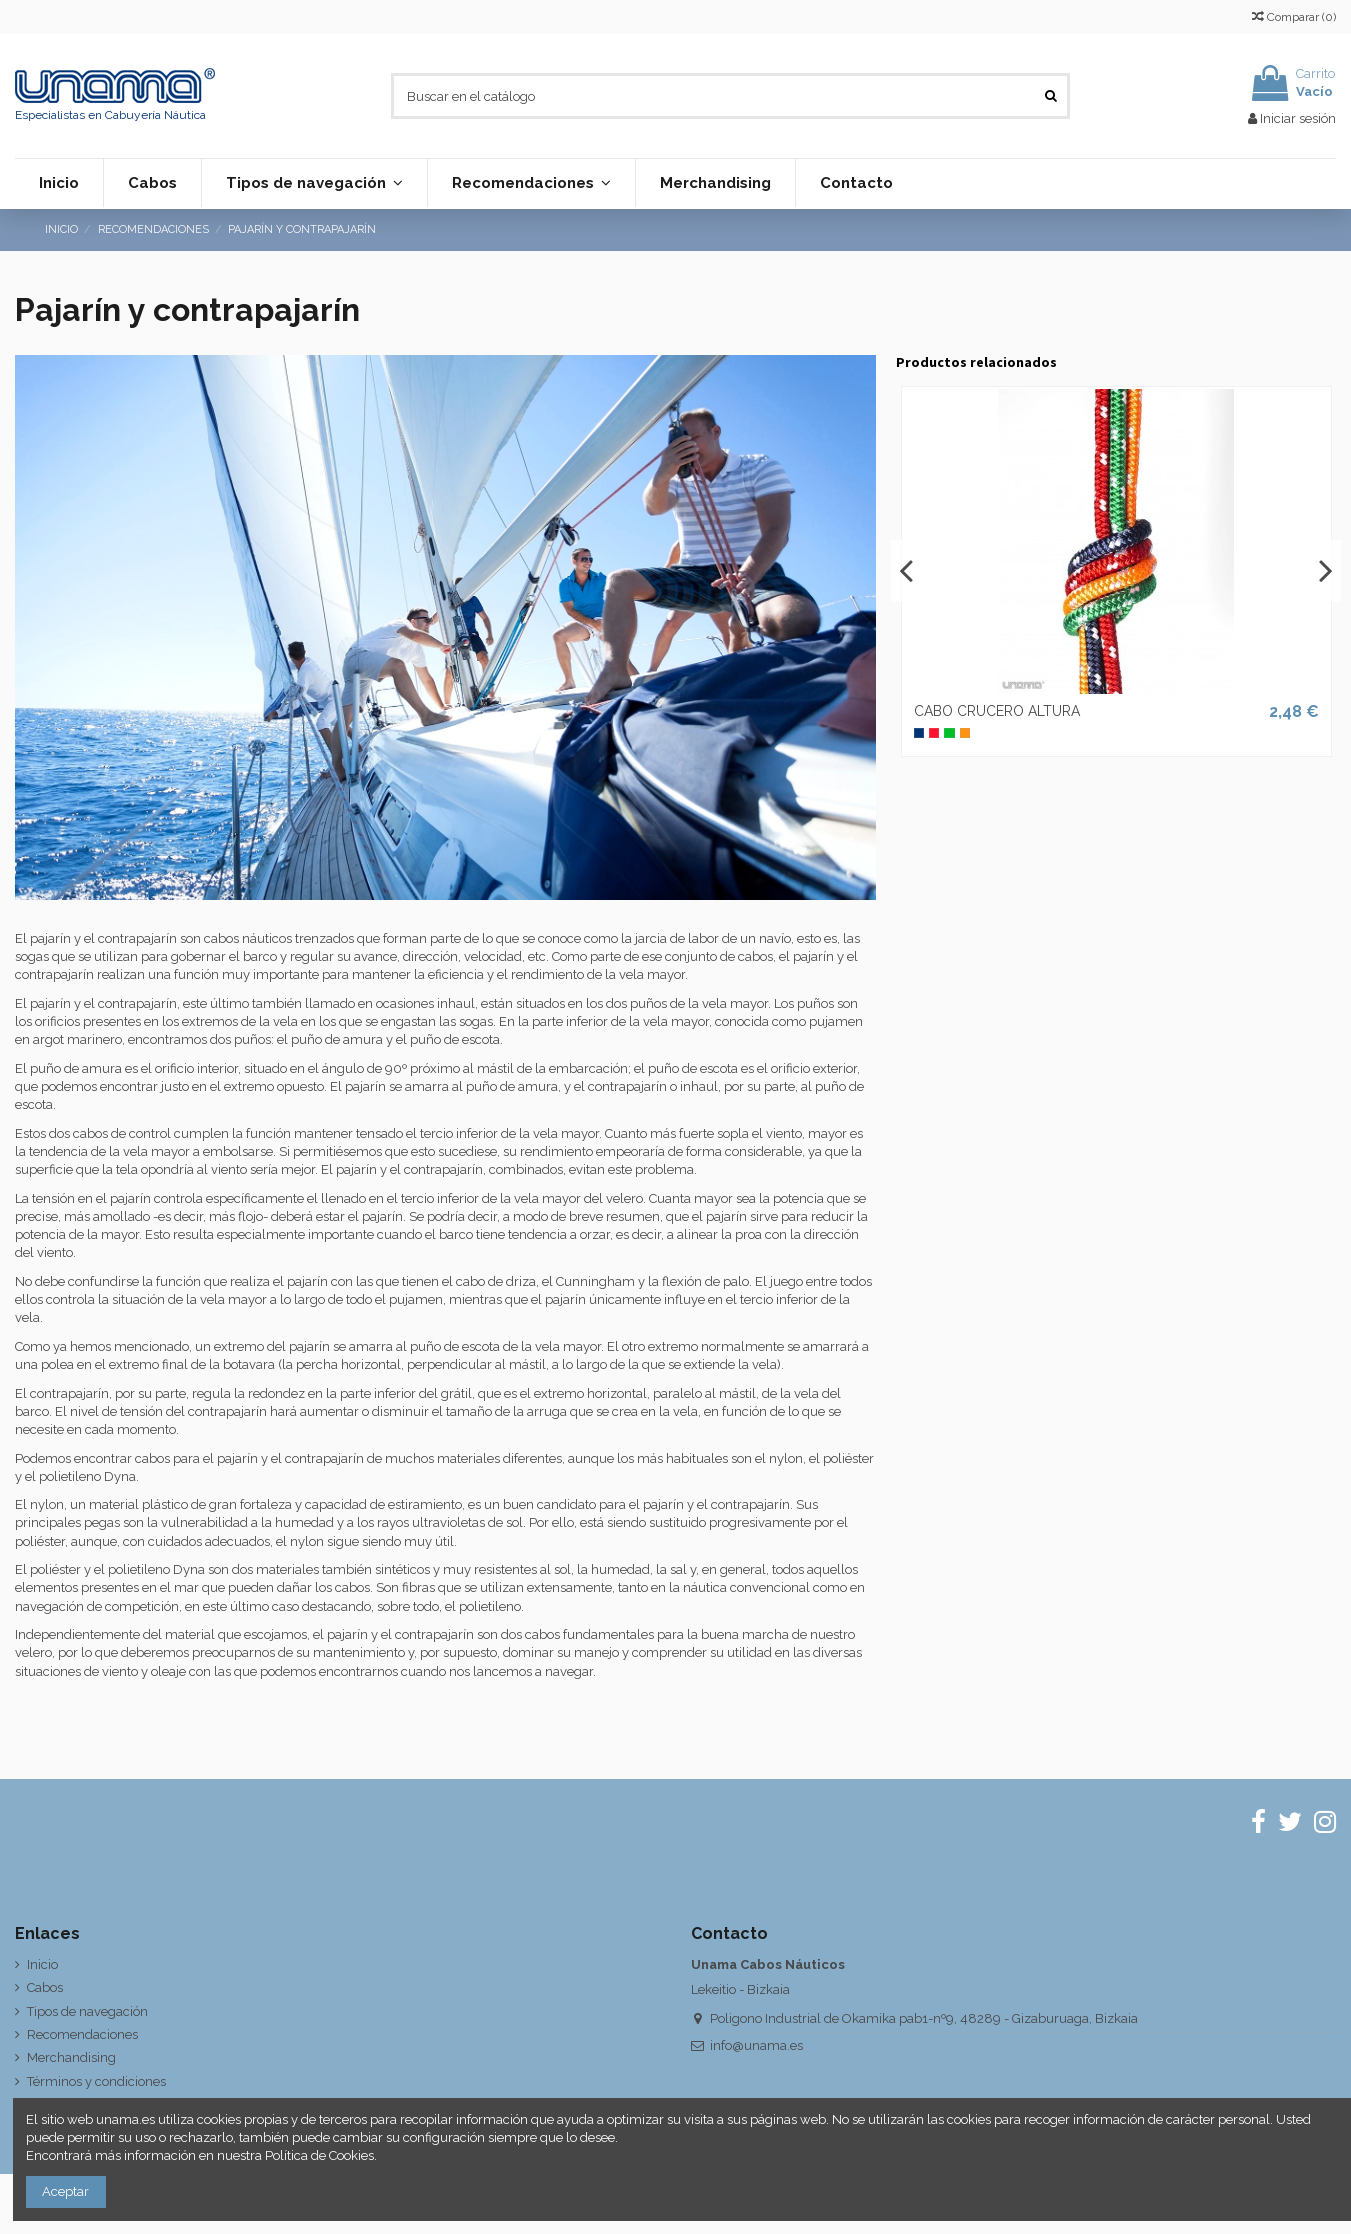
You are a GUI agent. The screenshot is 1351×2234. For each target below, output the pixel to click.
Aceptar (65, 2191)
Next (1325, 571)
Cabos (45, 1987)
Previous (907, 571)
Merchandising (71, 2057)
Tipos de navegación (87, 2011)
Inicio (42, 1964)
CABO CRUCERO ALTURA (997, 711)
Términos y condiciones (96, 2081)
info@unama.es (756, 2045)
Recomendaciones (82, 2034)
